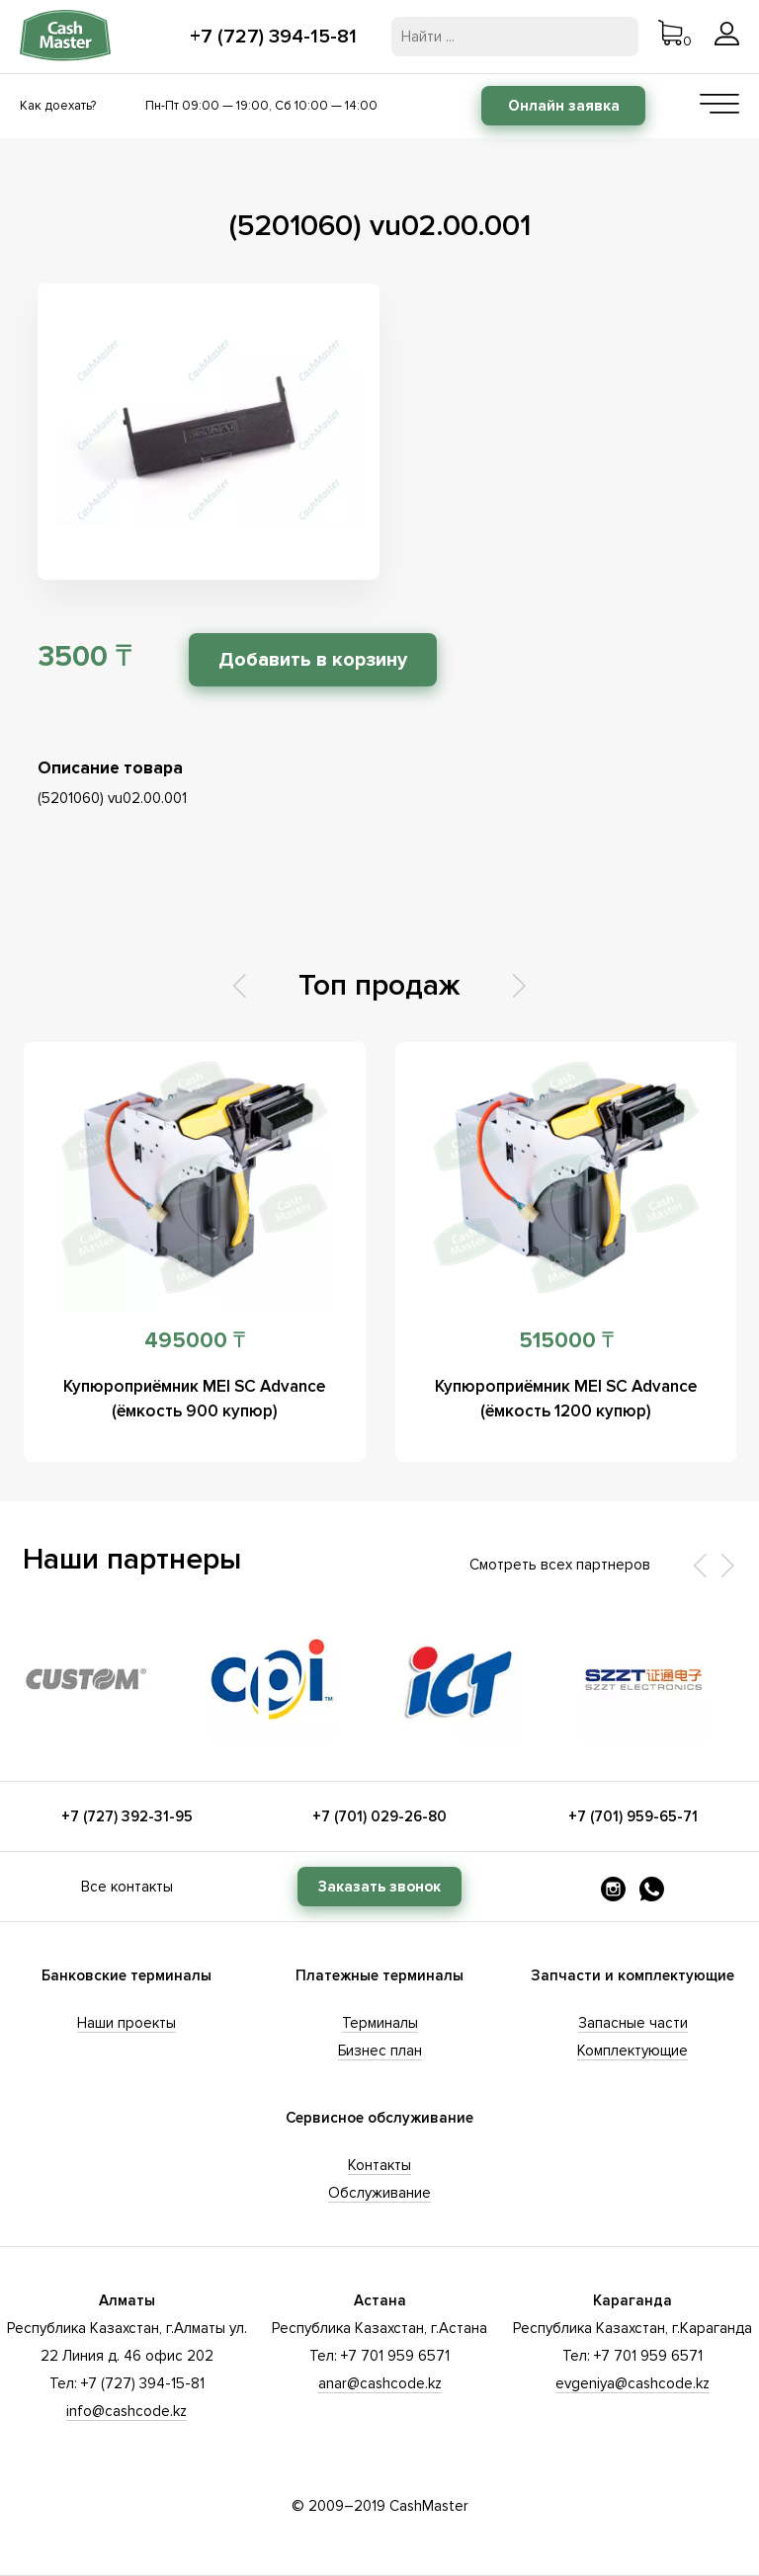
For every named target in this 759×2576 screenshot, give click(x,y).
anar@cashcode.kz (380, 2383)
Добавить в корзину (312, 660)
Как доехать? (58, 106)
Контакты (379, 2165)
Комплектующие (632, 2050)
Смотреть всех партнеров (559, 1564)
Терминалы (380, 2023)
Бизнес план (380, 2050)
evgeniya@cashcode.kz (632, 2383)
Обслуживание (379, 2193)
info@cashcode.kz (126, 2411)
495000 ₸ (194, 1341)
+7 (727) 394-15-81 (273, 36)
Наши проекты (126, 2023)
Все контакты (127, 1886)
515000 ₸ (566, 1341)
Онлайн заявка (564, 106)
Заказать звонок (379, 1886)
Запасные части (633, 2023)
